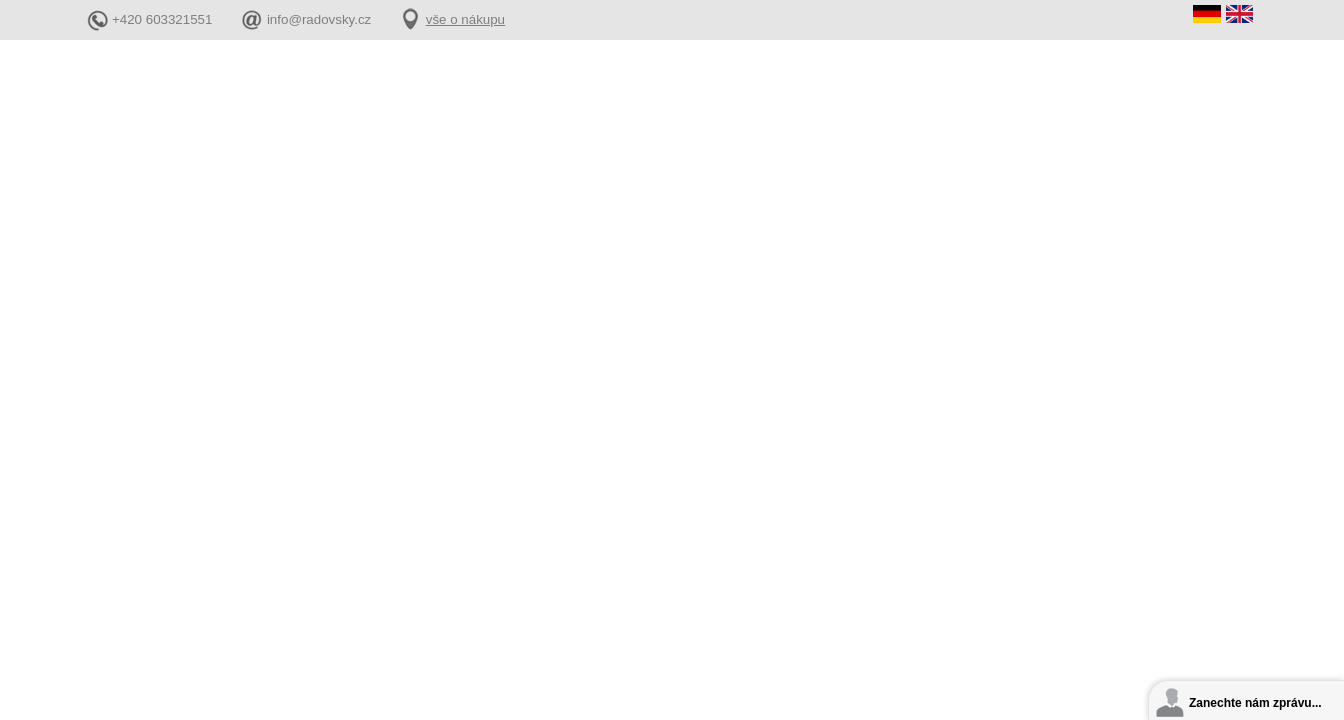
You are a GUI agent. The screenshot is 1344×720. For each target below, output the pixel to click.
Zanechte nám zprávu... (1255, 703)
